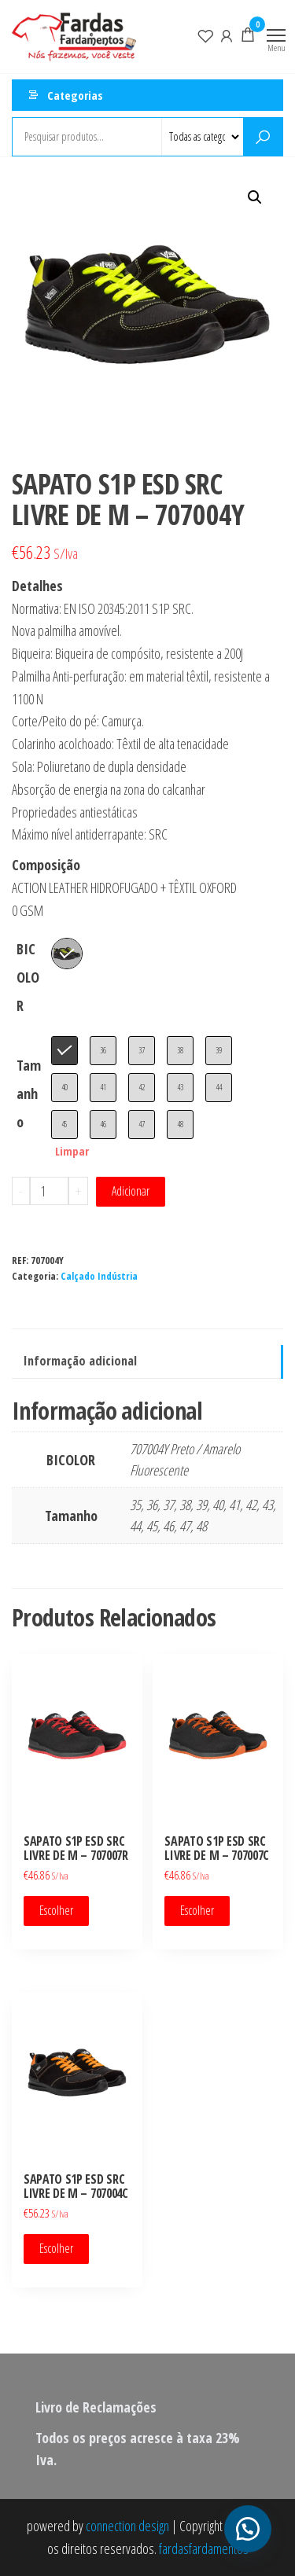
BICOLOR (28, 977)
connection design (127, 2525)
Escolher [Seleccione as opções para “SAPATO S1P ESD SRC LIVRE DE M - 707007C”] (197, 1910)
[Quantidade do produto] (49, 1191)
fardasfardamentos (204, 2548)
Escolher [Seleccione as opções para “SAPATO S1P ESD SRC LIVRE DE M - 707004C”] (56, 2248)
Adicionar (130, 1191)
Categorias (75, 95)
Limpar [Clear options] (72, 1151)
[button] (255, 197)
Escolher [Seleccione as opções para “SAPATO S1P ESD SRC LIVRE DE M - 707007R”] (56, 1910)
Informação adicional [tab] (80, 1360)
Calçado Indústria (99, 1276)
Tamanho (29, 1093)
